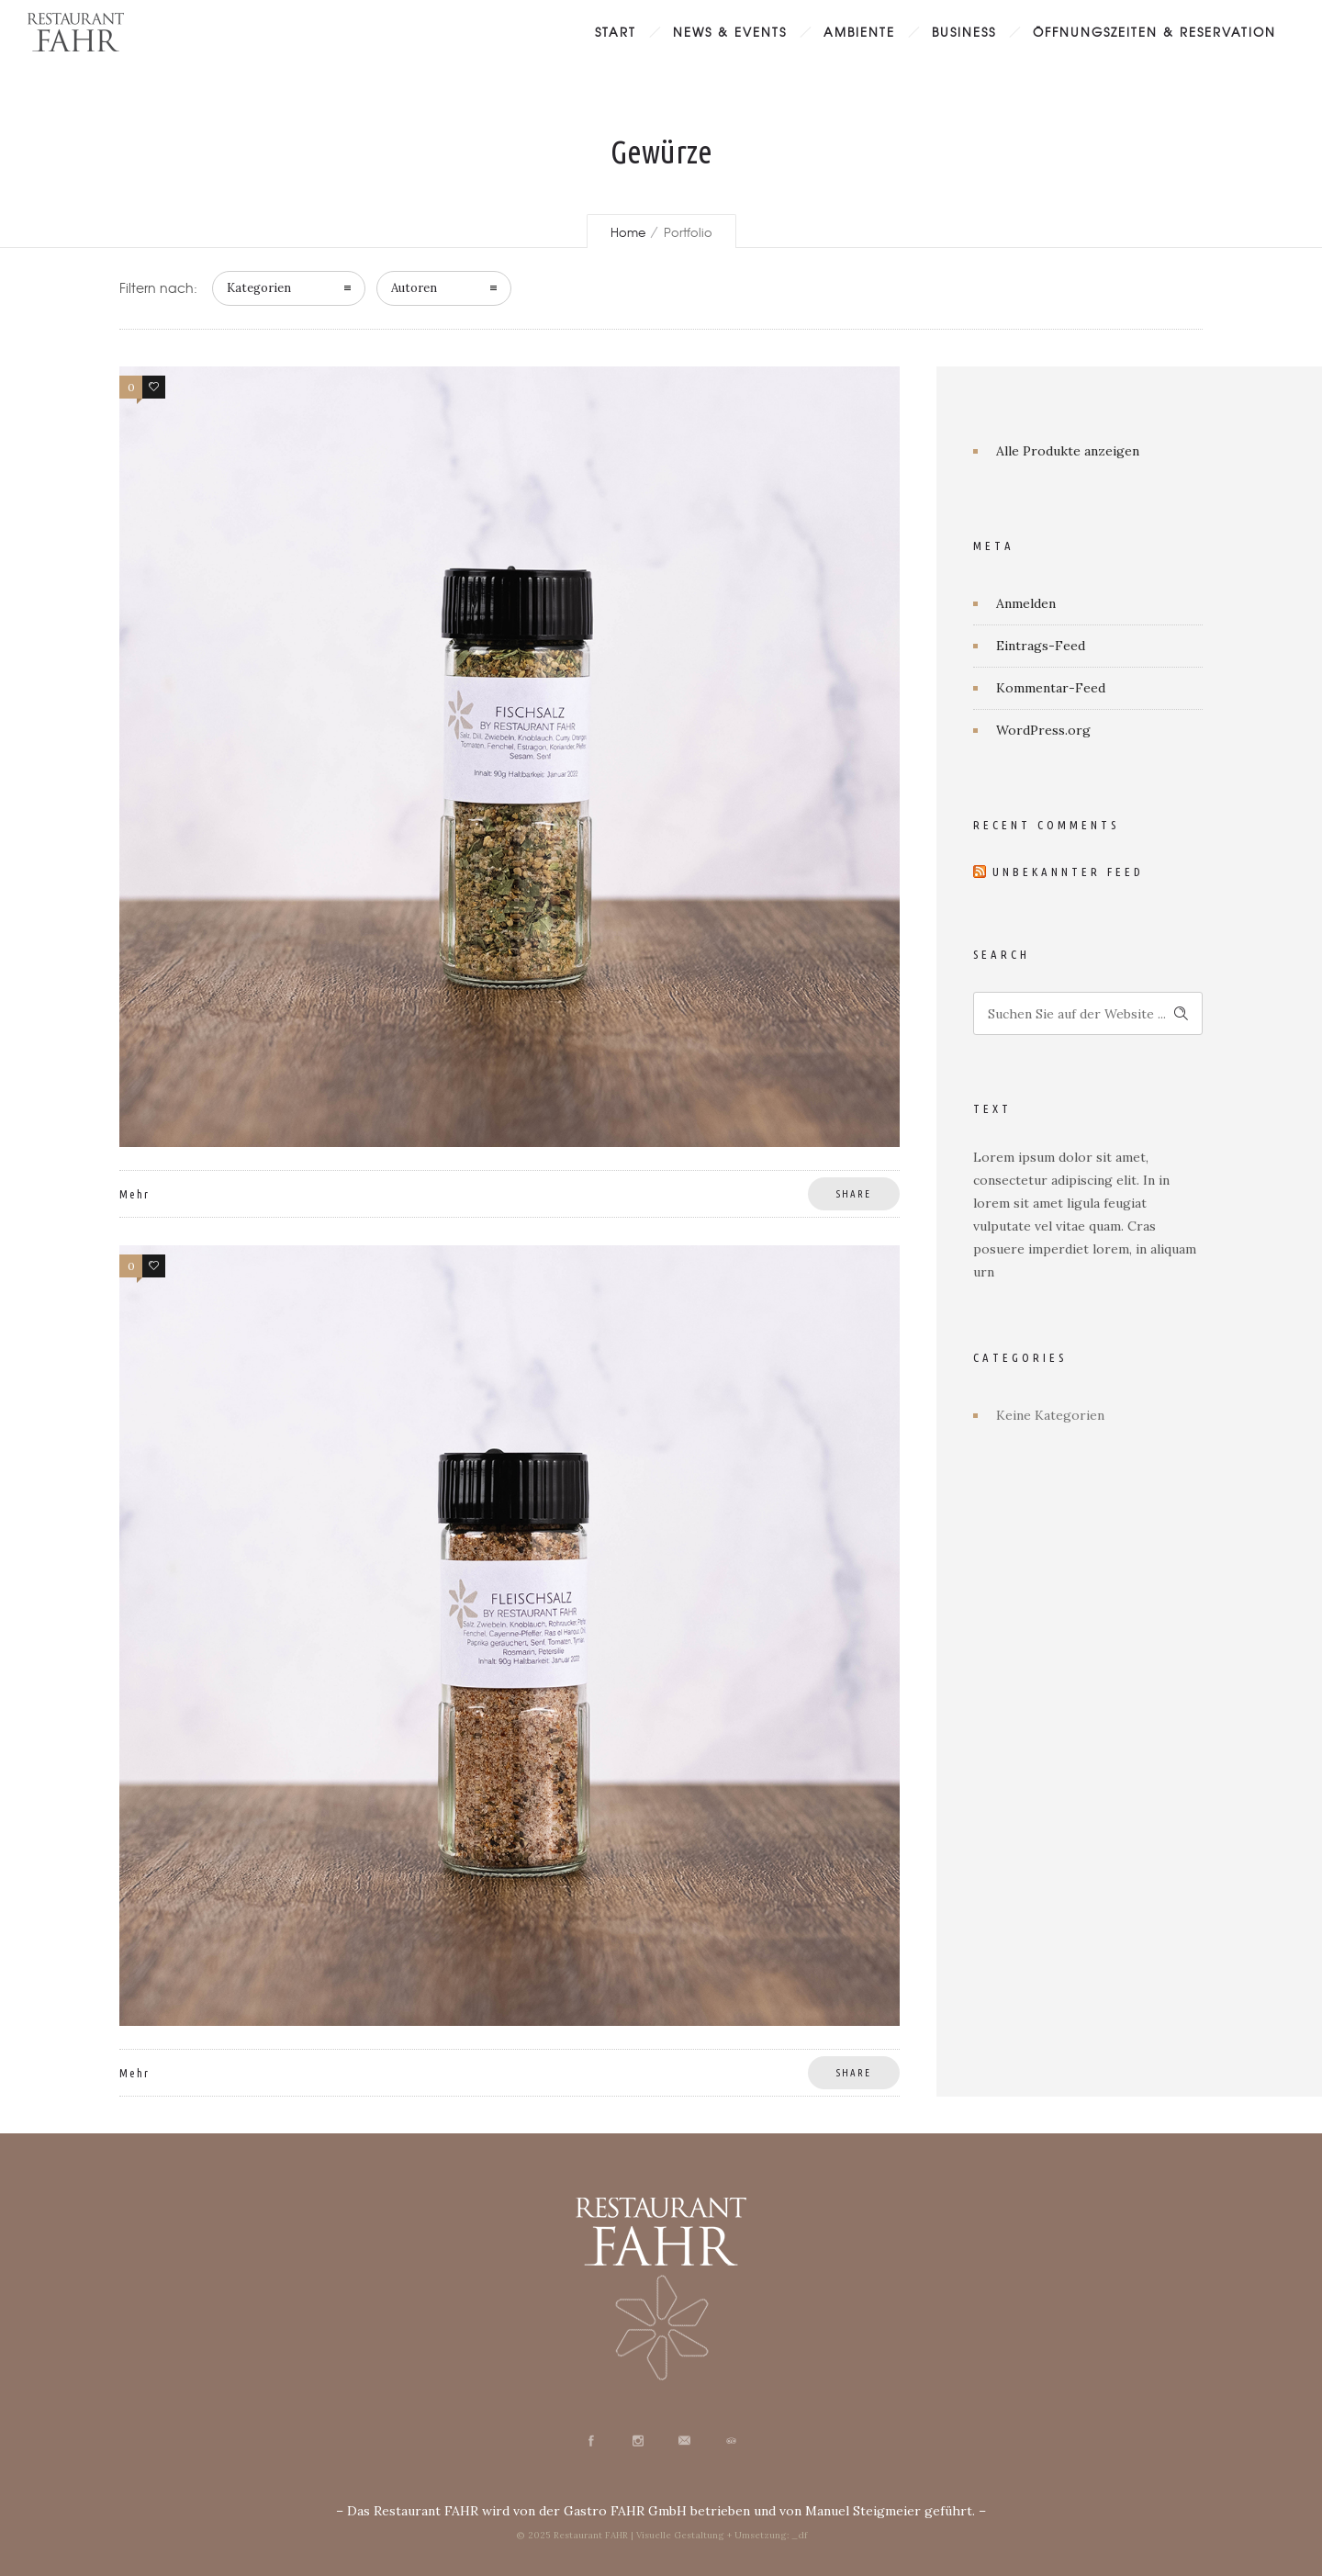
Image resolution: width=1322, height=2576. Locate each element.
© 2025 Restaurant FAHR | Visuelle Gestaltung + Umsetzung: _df (661, 2535)
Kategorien (259, 288)
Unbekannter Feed (1068, 871)
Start (615, 31)
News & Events (730, 31)
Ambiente (859, 31)
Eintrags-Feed (1040, 645)
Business (964, 31)
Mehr (134, 1194)
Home (628, 232)
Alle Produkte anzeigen (1067, 451)
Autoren (414, 288)
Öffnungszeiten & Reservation (1154, 31)
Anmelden (1026, 603)
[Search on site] (1088, 1013)
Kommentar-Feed (1050, 688)
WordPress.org (1043, 730)
